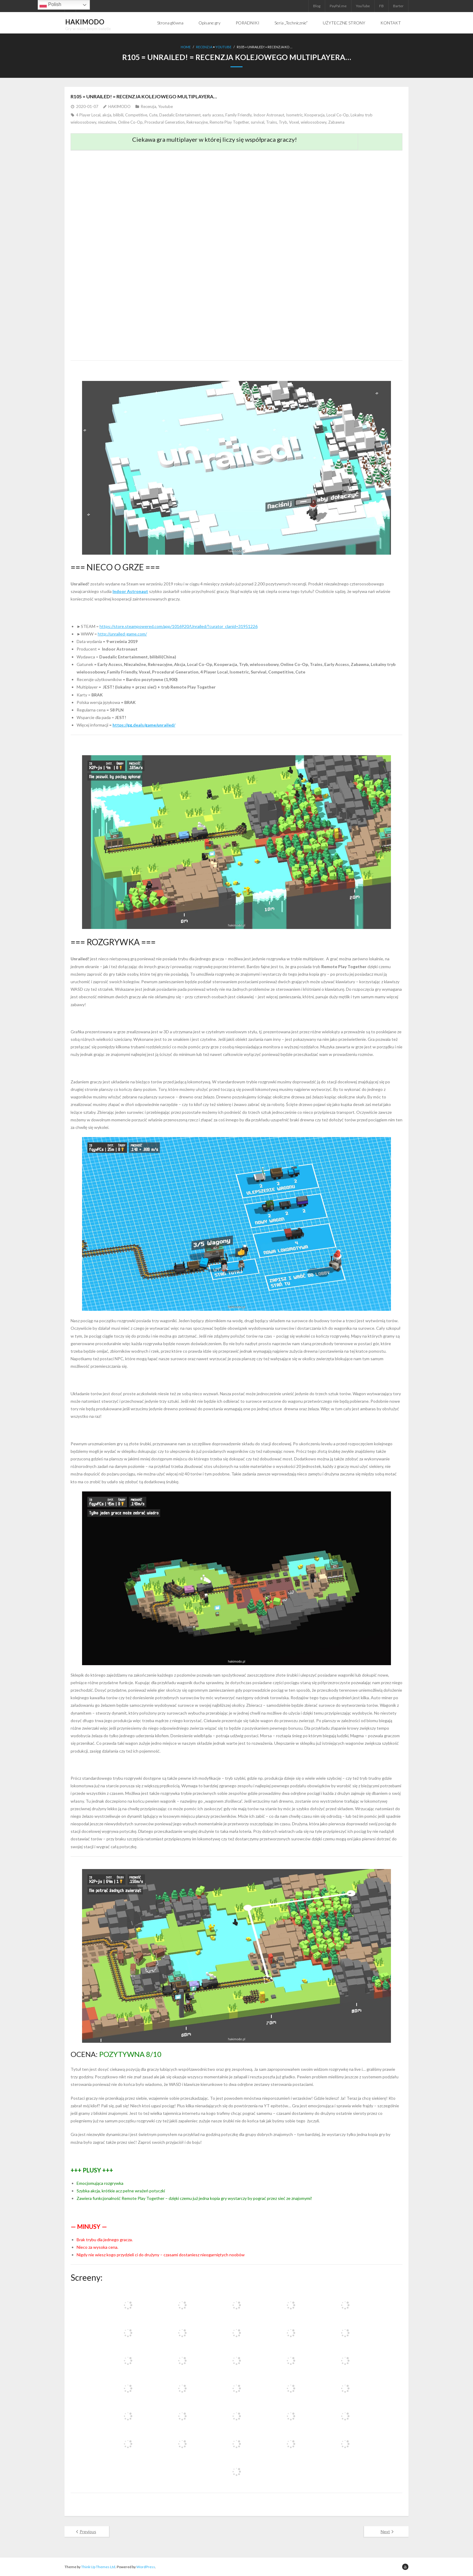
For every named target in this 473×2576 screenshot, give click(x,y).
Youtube (223, 47)
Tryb (283, 121)
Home (186, 47)
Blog (316, 6)
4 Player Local (88, 114)
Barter (398, 6)
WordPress (145, 2566)
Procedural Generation (164, 121)
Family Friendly (238, 114)
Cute (153, 114)
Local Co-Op (337, 114)
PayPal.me (338, 6)
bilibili (118, 114)
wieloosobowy (313, 121)
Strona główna (170, 22)
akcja (106, 114)
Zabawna (336, 121)
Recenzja (204, 47)
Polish (50, 4)
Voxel (294, 121)
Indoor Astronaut (268, 114)
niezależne (107, 121)
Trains (271, 121)
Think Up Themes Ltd (98, 2566)
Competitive (136, 114)
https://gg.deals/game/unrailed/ (144, 724)
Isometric (294, 114)
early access (213, 114)
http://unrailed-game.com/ (122, 633)
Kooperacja (314, 114)
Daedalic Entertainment (180, 114)
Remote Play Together (229, 121)
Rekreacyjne (197, 121)
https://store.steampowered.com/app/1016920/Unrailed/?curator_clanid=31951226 (179, 626)
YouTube (363, 6)
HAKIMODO (119, 106)
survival (257, 121)
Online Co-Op (130, 121)
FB (381, 6)
